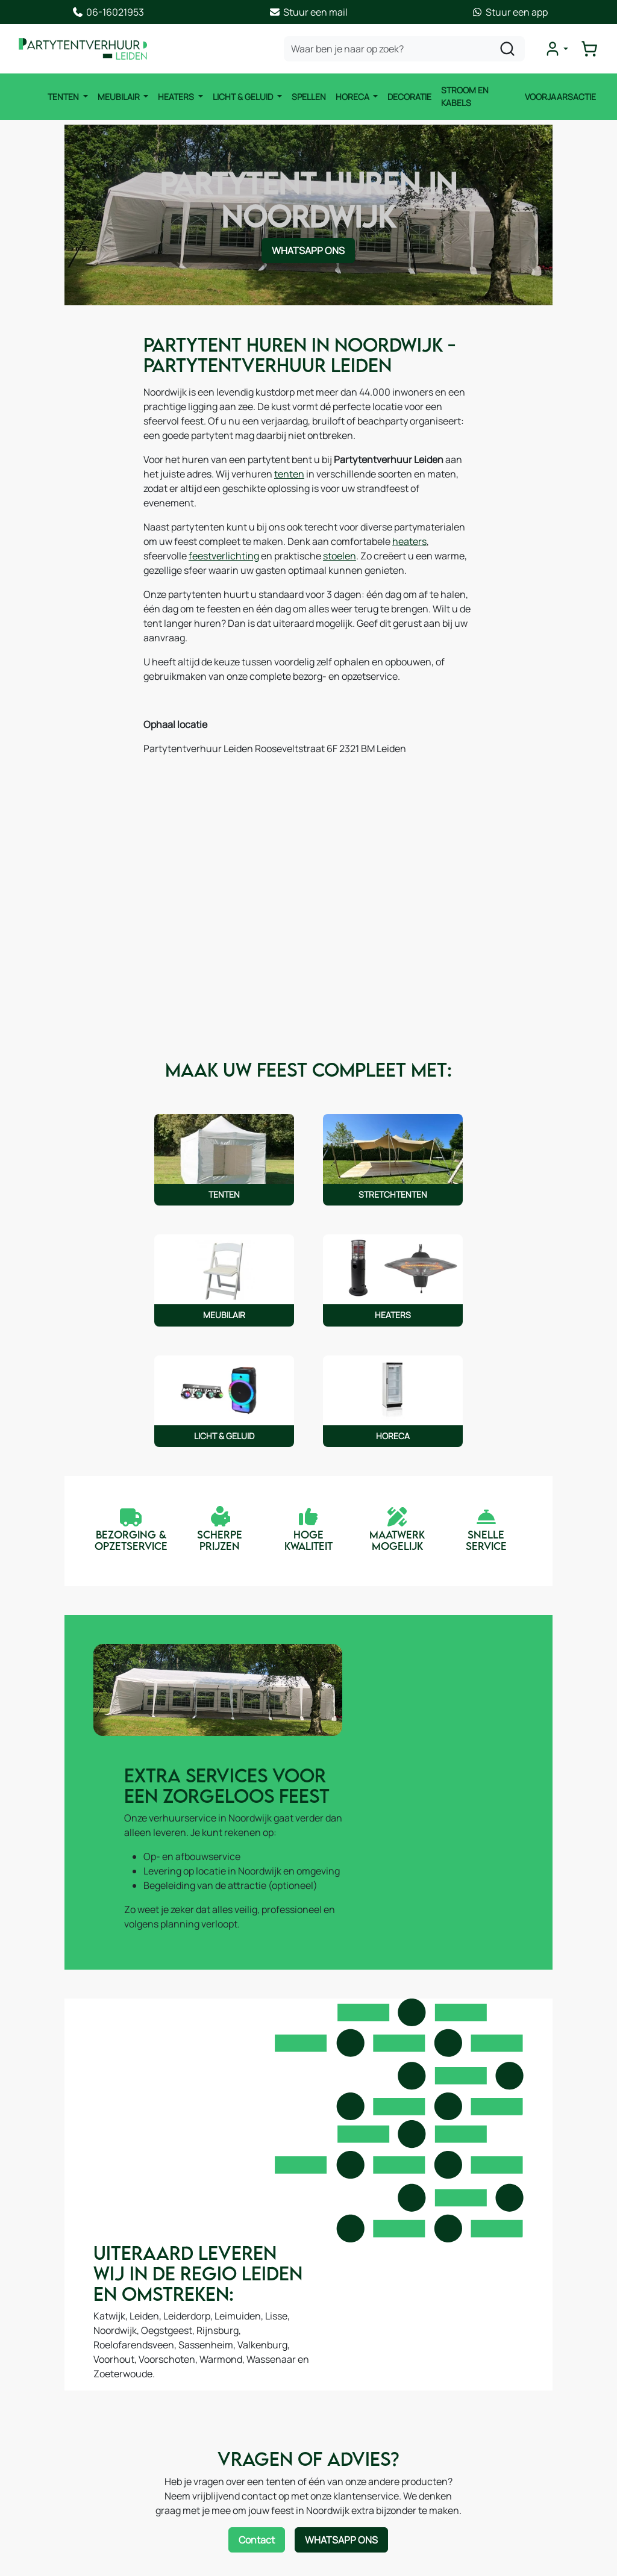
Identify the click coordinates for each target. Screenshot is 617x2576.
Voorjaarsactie (562, 97)
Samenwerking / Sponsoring (390, 2458)
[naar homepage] (86, 49)
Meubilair (118, 97)
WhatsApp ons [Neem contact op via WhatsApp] (308, 254)
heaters (328, 529)
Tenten (62, 97)
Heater (42, 2434)
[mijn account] (559, 49)
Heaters (175, 97)
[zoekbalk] (407, 49)
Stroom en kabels (463, 97)
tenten (220, 476)
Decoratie (408, 97)
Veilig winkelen (209, 2471)
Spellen (306, 97)
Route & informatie (369, 2410)
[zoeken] (510, 49)
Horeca (351, 97)
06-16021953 (539, 2434)
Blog (337, 2434)
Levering (196, 2447)
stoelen (182, 543)
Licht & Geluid (242, 97)
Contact (346, 2386)
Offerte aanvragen (217, 2423)
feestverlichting (430, 529)
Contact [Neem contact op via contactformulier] (257, 2193)
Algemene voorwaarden (229, 2399)
